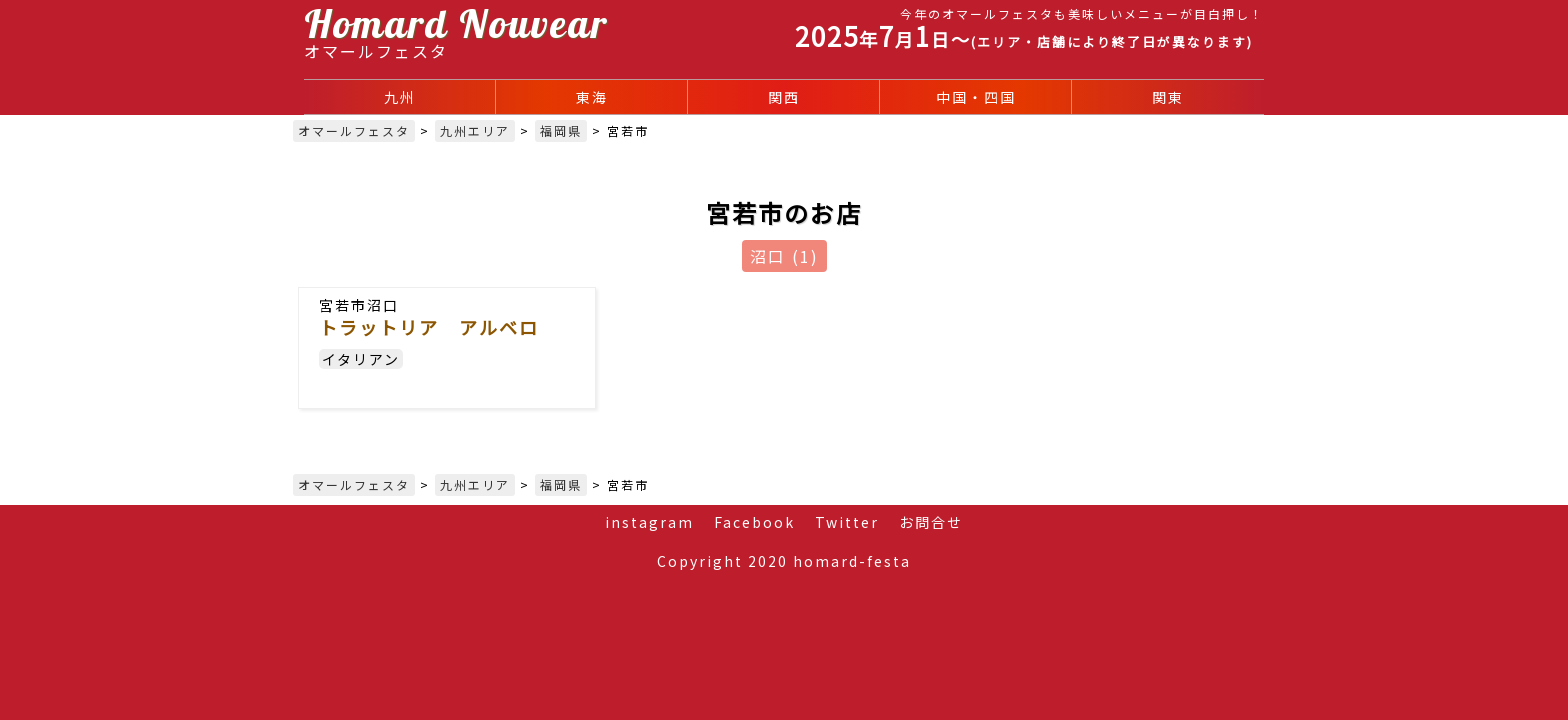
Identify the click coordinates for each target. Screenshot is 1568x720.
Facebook (754, 522)
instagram (649, 522)
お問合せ (931, 522)
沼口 (784, 256)
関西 (784, 97)
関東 (1168, 97)
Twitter (847, 522)
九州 (400, 97)
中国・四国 (976, 97)
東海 (592, 97)
